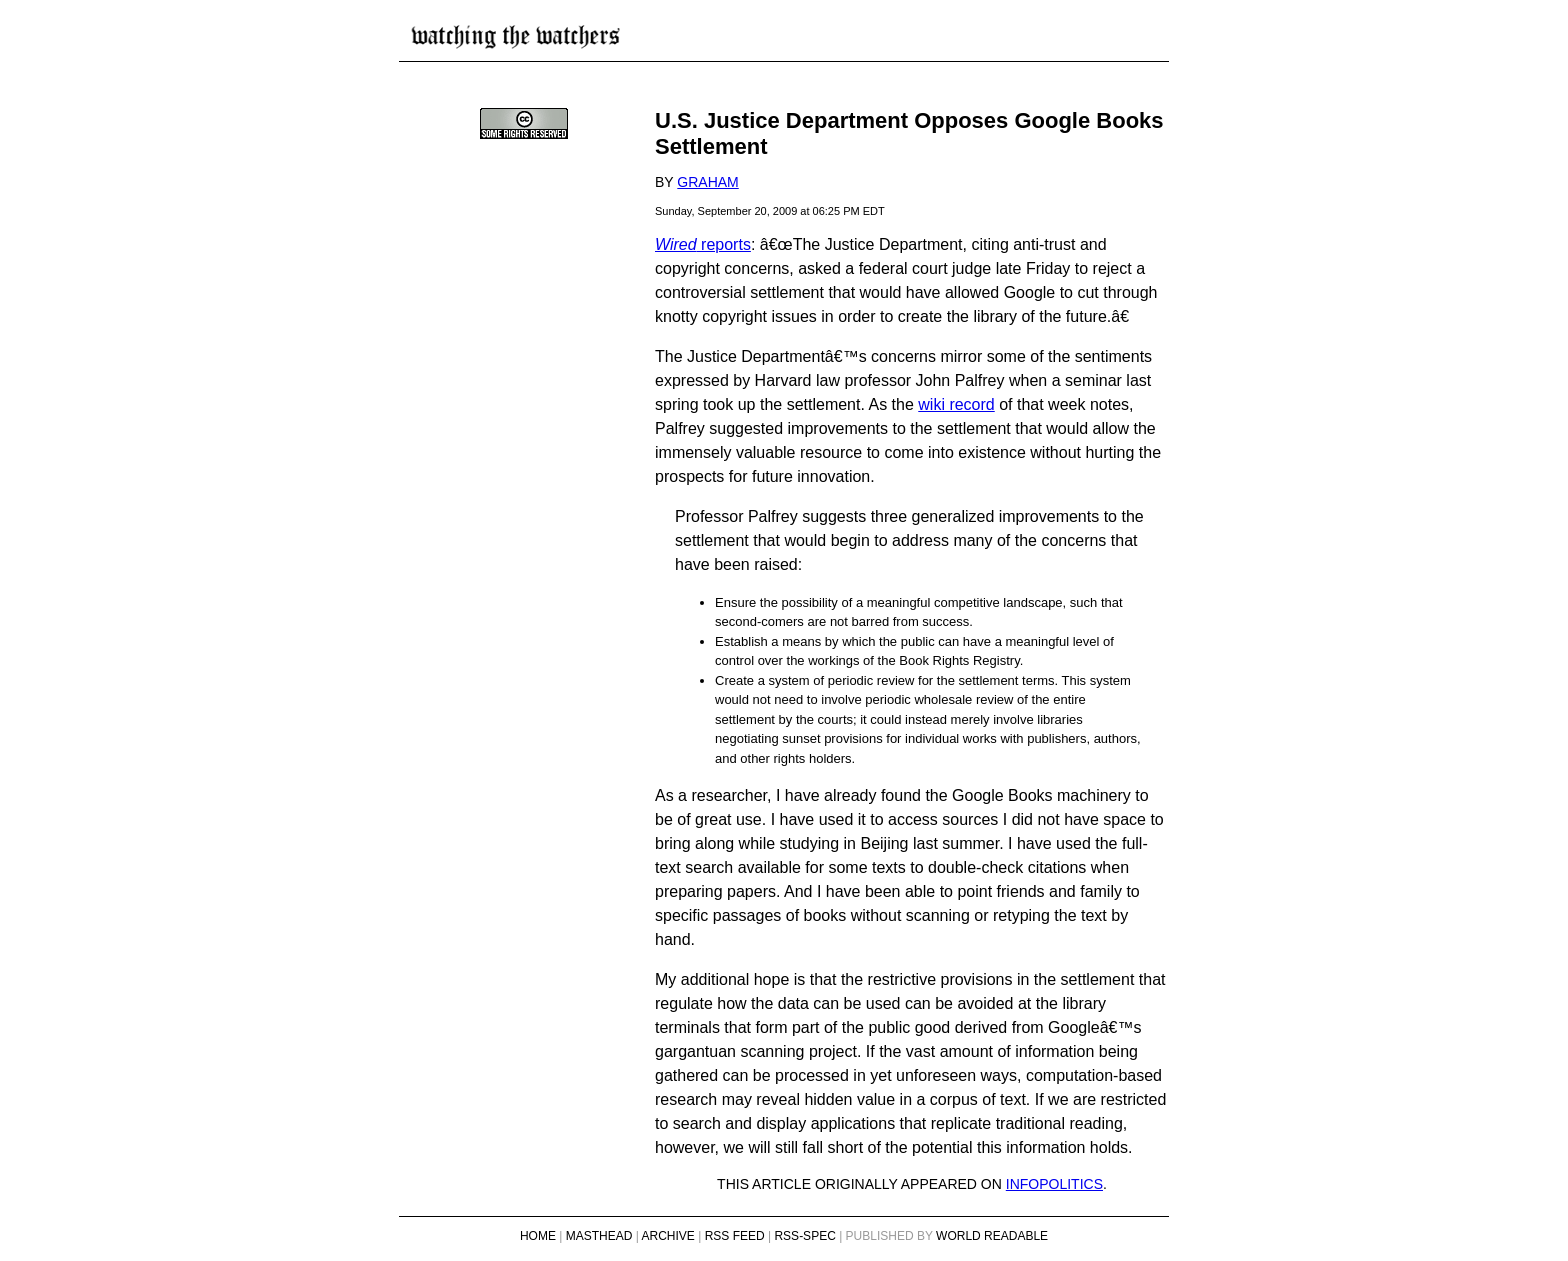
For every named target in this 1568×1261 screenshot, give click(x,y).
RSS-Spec (804, 1236)
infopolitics (1054, 1184)
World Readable (992, 1236)
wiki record (956, 404)
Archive (668, 1236)
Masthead (599, 1236)
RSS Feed (735, 1236)
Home (538, 1236)
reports (703, 244)
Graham (707, 182)
